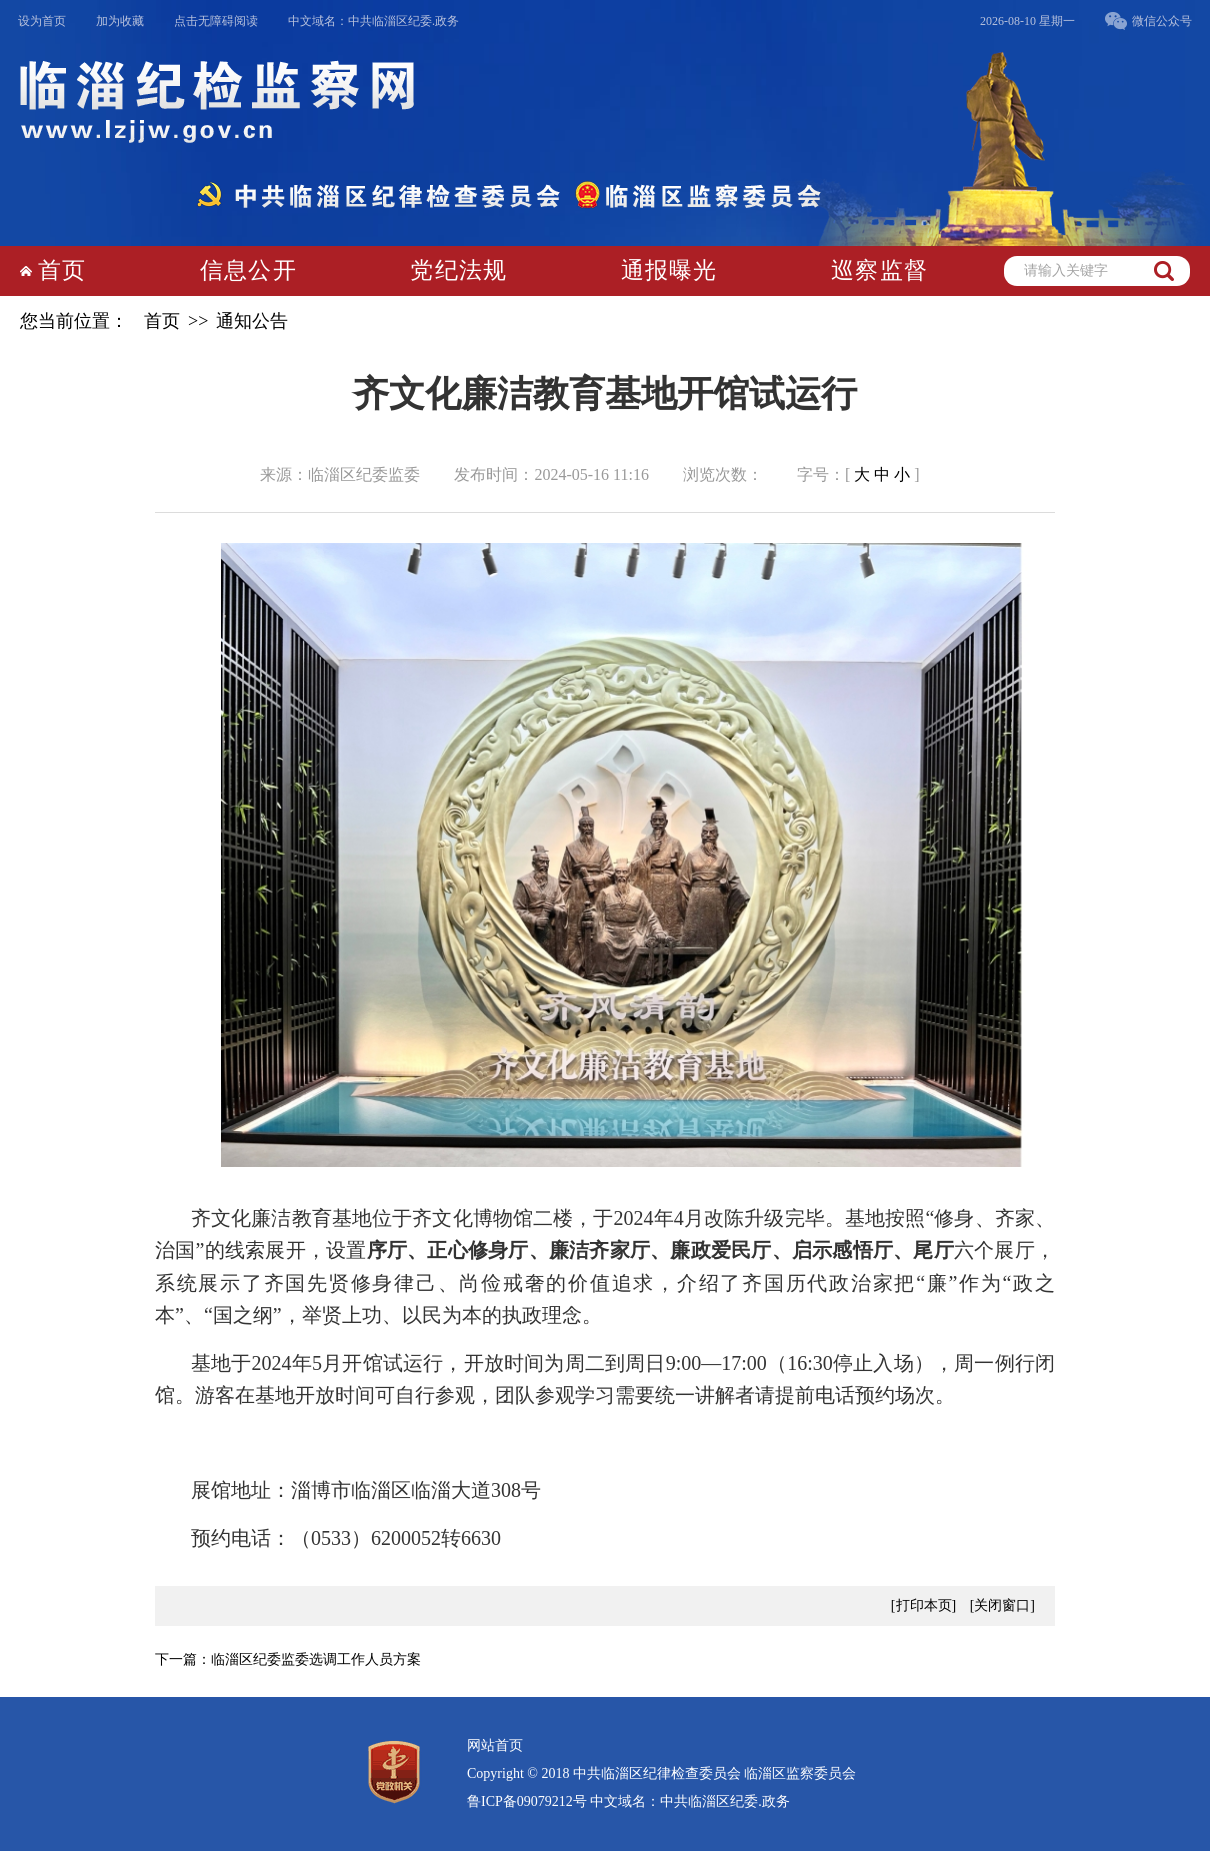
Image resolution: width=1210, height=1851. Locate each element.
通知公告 (252, 321)
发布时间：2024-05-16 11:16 (551, 474)
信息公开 (248, 270)
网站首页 (495, 1745)
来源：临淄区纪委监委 (340, 474)
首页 (62, 270)
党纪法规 (458, 270)
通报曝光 (669, 270)
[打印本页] (923, 1605)
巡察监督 (879, 270)
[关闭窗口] (1002, 1605)
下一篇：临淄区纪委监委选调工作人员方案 (288, 1659)
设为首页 (42, 21)
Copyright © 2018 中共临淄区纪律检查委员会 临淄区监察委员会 (661, 1773)
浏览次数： (723, 474)
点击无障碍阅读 (216, 21)
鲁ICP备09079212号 (527, 1801)
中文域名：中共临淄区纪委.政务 (373, 21)
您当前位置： (74, 321)
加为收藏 (120, 21)
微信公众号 (1162, 21)
